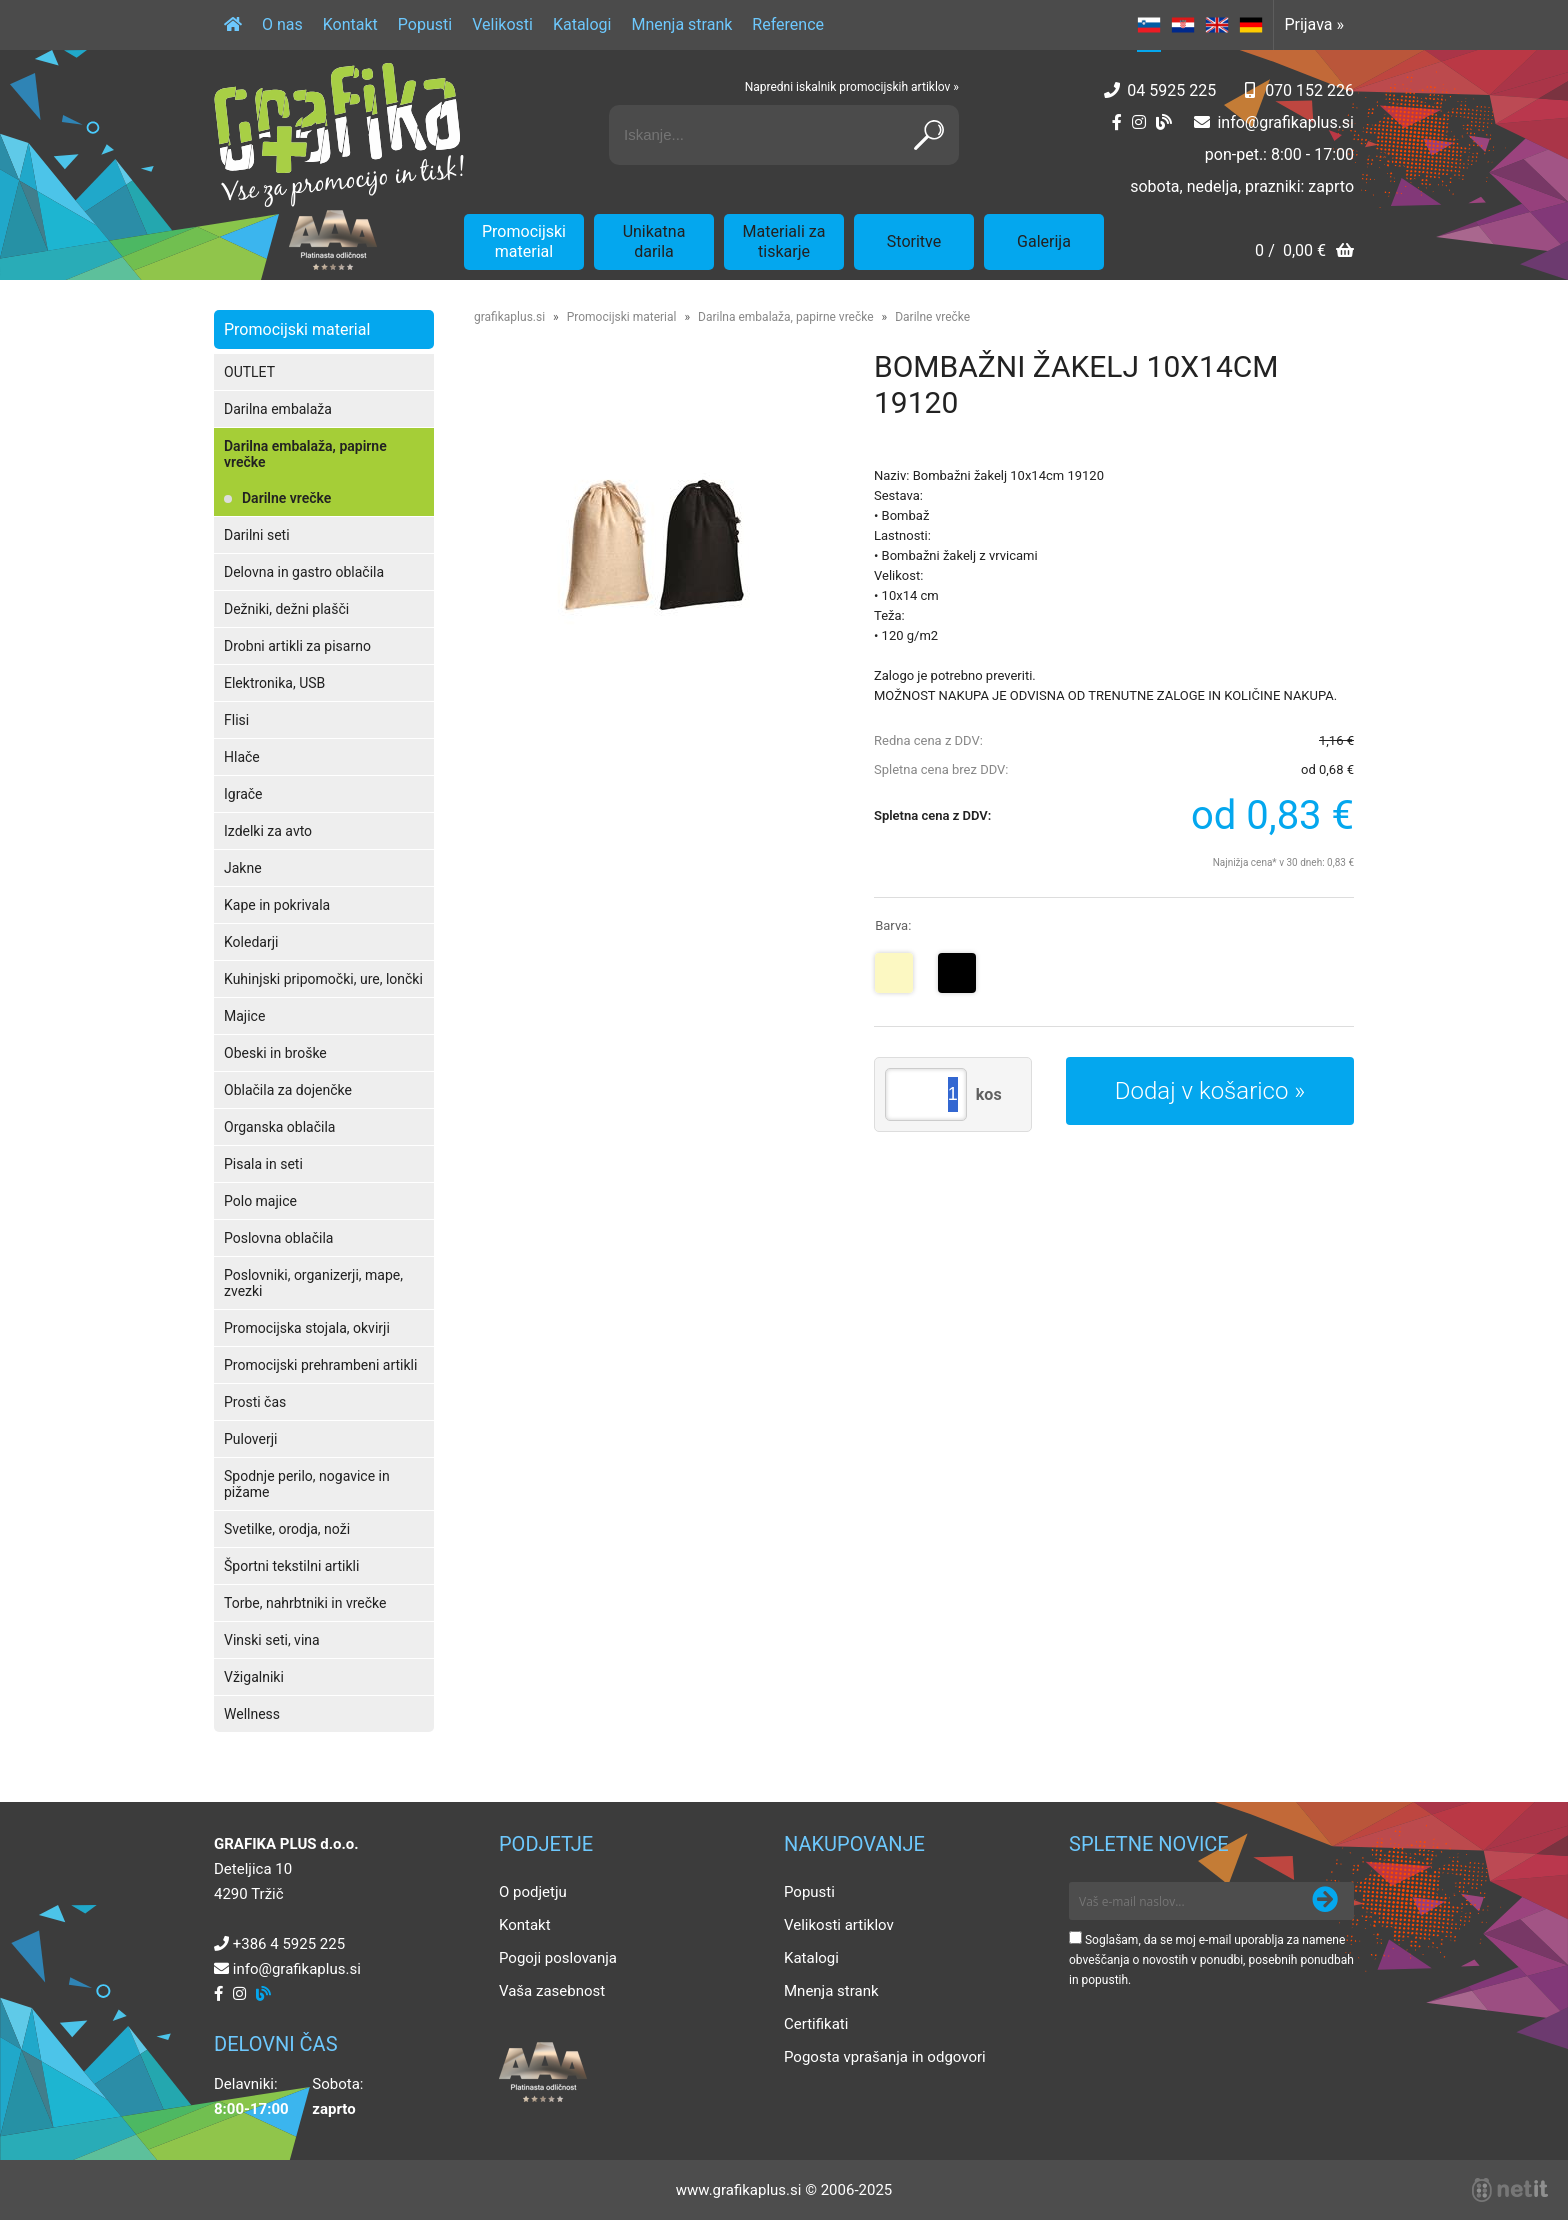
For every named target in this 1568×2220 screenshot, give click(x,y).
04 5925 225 (1171, 90)
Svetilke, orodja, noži (287, 1529)
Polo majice (260, 1201)
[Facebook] (1117, 122)
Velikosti (502, 24)
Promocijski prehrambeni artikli (320, 1365)
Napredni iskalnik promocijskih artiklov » (852, 87)
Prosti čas (255, 1402)
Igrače (243, 794)
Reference (788, 24)
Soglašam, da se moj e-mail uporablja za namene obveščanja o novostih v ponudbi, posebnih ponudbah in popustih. (1211, 1960)
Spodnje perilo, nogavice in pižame (307, 1484)
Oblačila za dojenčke (288, 1090)
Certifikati (816, 2024)
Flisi (236, 720)
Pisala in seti (263, 1164)
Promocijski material (524, 241)
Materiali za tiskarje (784, 241)
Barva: (893, 925)
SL (1149, 25)
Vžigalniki (254, 1677)
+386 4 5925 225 (289, 1944)
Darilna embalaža (278, 409)
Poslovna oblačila (278, 1238)
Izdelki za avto (268, 831)
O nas (282, 24)
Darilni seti (257, 535)
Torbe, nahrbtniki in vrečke (305, 1603)
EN (1217, 25)
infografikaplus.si (1285, 122)
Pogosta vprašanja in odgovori (885, 2057)
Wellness (252, 1714)
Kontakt (350, 24)
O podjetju (533, 1892)
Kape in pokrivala (277, 905)
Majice (244, 1016)
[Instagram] (1139, 122)
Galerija (1044, 241)
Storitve (914, 241)
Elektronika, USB (274, 683)
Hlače (242, 757)
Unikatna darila (654, 241)
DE (1251, 25)
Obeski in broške (275, 1053)
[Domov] (233, 25)
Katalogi (582, 24)
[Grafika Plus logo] (339, 135)
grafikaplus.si (509, 317)
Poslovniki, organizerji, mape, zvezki (313, 1283)
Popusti (425, 24)
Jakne (243, 868)
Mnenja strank (681, 24)
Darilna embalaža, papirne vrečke (305, 454)
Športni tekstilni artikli (291, 1566)
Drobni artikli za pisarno (297, 646)
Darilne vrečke (286, 498)
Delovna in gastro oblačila (304, 572)
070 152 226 (1309, 90)
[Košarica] (1304, 252)
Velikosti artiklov (839, 1925)
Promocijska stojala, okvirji (307, 1328)
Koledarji (251, 942)
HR (1183, 25)
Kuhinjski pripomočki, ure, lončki (323, 979)
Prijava (1314, 24)
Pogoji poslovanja (558, 1958)
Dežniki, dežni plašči (286, 609)
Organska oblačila (279, 1127)
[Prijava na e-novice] (1325, 1901)
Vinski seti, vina (272, 1640)
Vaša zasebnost (552, 1991)
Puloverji (250, 1439)
